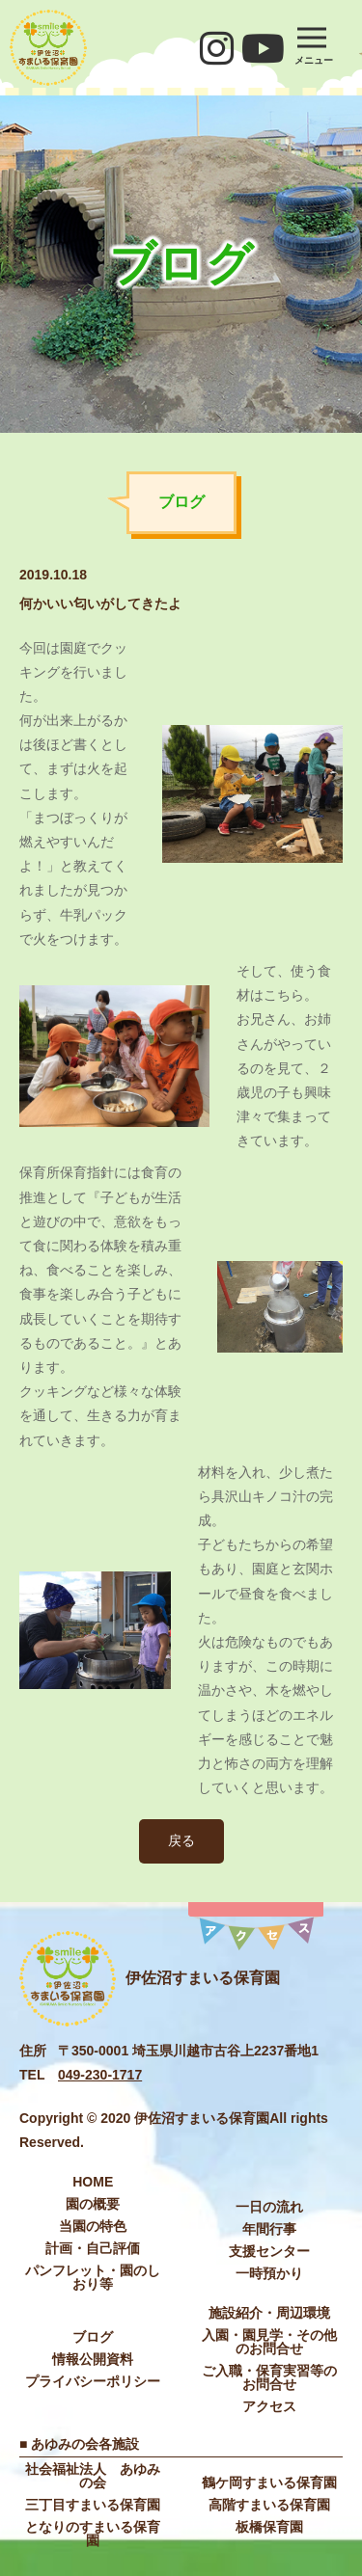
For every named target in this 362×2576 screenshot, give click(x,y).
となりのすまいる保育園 (92, 2533)
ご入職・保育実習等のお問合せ (269, 2377)
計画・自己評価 (92, 2248)
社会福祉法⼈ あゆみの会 (92, 2475)
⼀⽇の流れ (269, 2206)
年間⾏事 (269, 2229)
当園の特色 (92, 2226)
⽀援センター (269, 2251)
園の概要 (93, 2204)
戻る (181, 1840)
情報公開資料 (92, 2359)
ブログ (92, 2337)
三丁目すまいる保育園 (92, 2504)
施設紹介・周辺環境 (269, 2313)
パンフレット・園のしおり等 (92, 2277)
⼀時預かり (269, 2273)
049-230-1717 (100, 2074)
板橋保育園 (269, 2527)
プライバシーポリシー (92, 2381)
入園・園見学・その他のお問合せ (269, 2341)
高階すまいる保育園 (269, 2504)
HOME (92, 2181)
